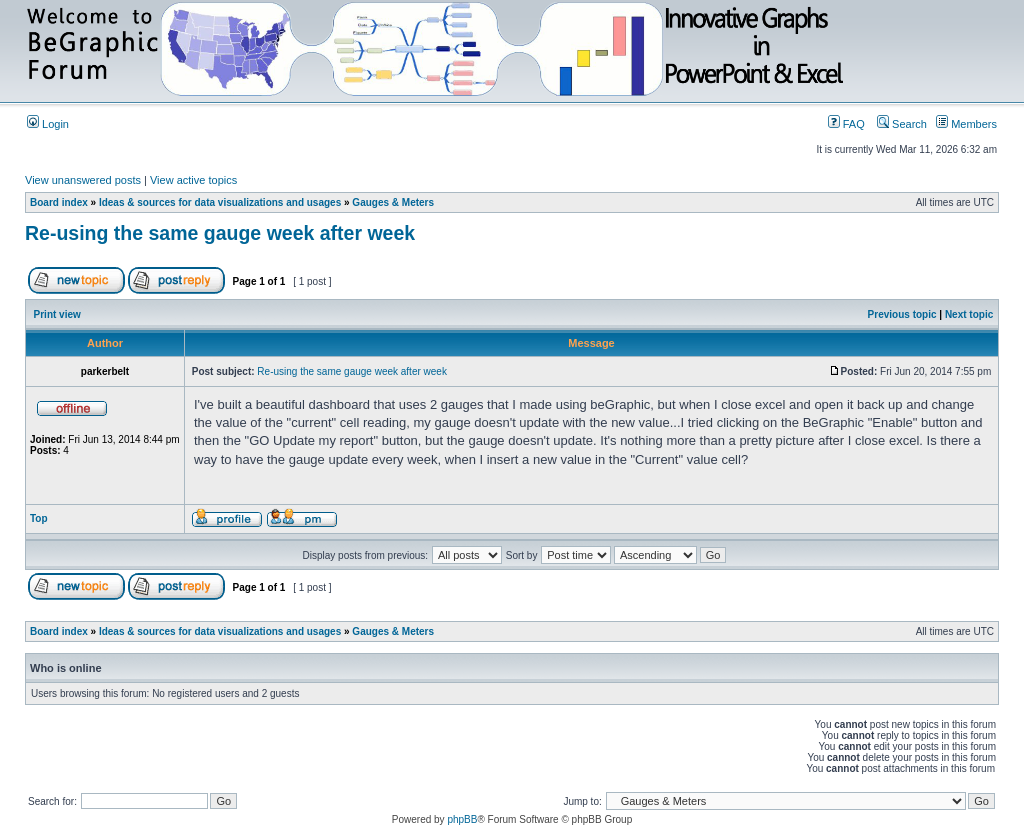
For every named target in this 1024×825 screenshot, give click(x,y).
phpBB (462, 819)
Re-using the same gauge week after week (220, 233)
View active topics (193, 180)
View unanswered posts (83, 180)
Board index (59, 202)
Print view (57, 314)
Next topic (969, 314)
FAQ (846, 124)
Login (48, 124)
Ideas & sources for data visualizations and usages (220, 202)
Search (902, 124)
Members (966, 124)
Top (39, 518)
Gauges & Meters (393, 202)
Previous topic (902, 314)
